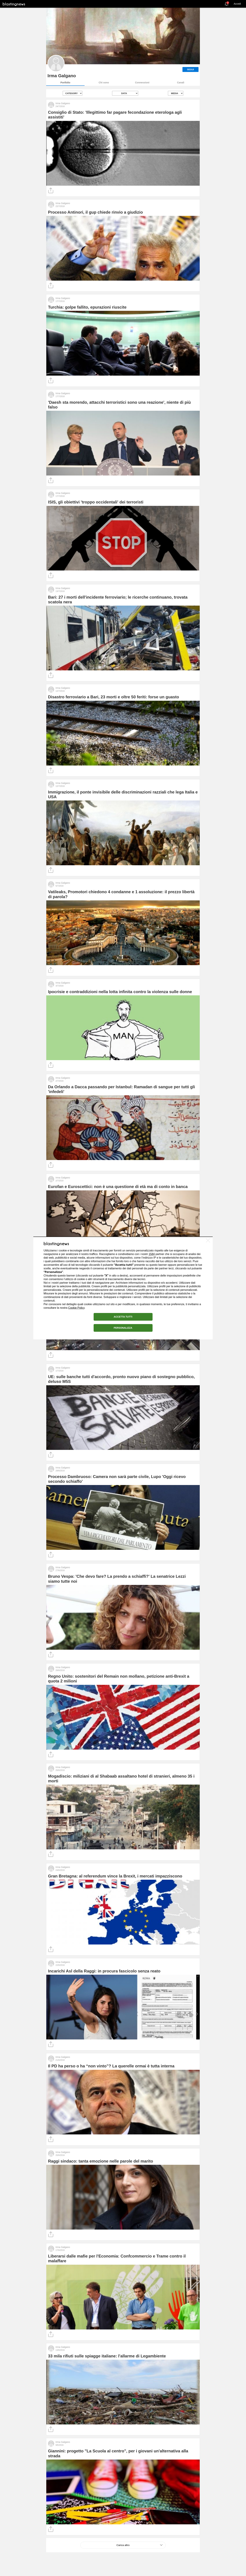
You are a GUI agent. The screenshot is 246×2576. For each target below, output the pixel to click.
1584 (152, 1254)
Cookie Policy (76, 1307)
